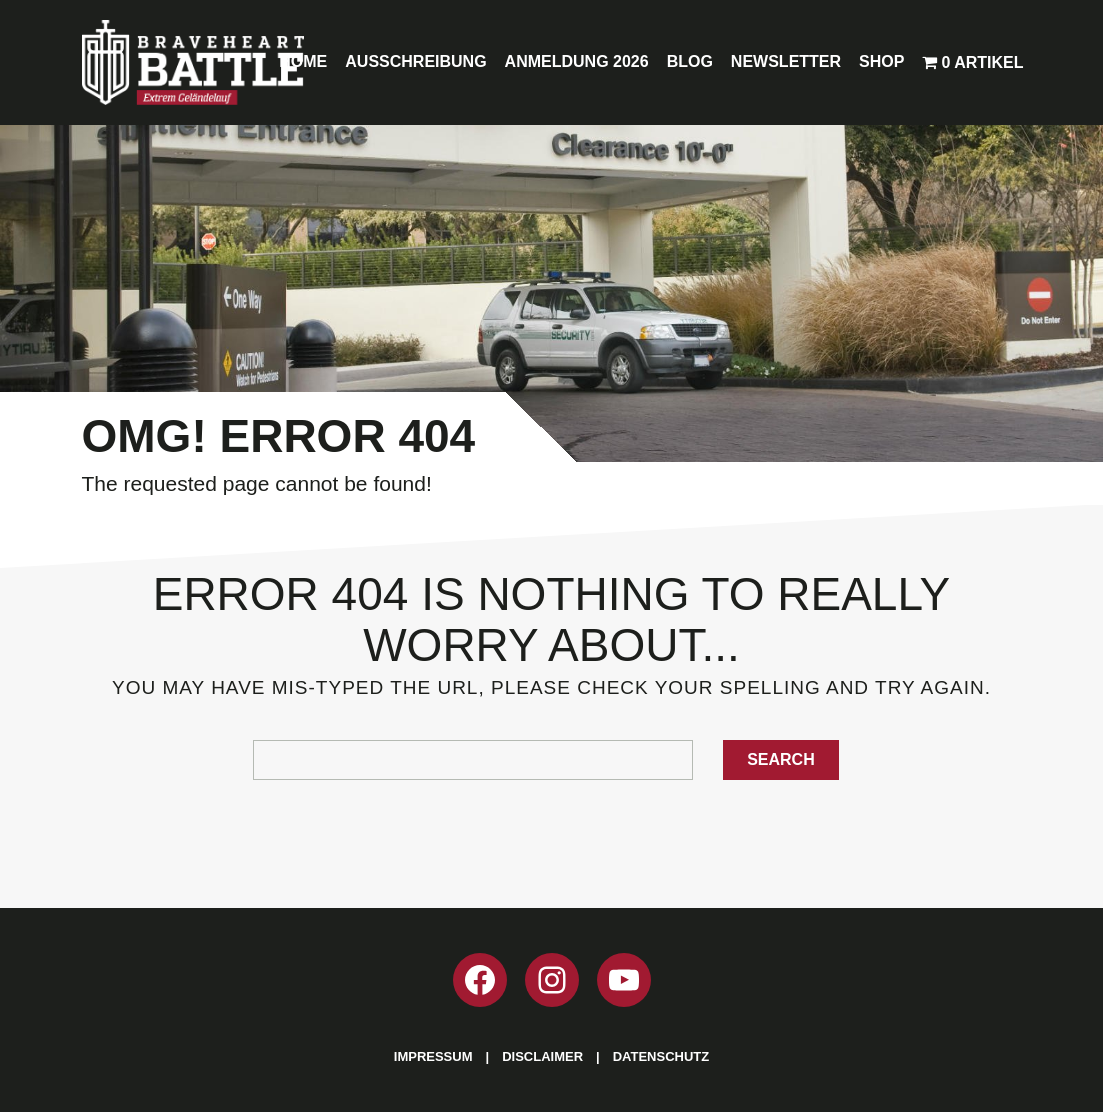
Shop (881, 61)
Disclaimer (542, 1056)
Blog (690, 61)
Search (781, 759)
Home (303, 61)
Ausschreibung (415, 61)
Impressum (433, 1056)
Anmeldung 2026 (577, 61)
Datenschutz (661, 1056)
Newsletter (786, 61)
